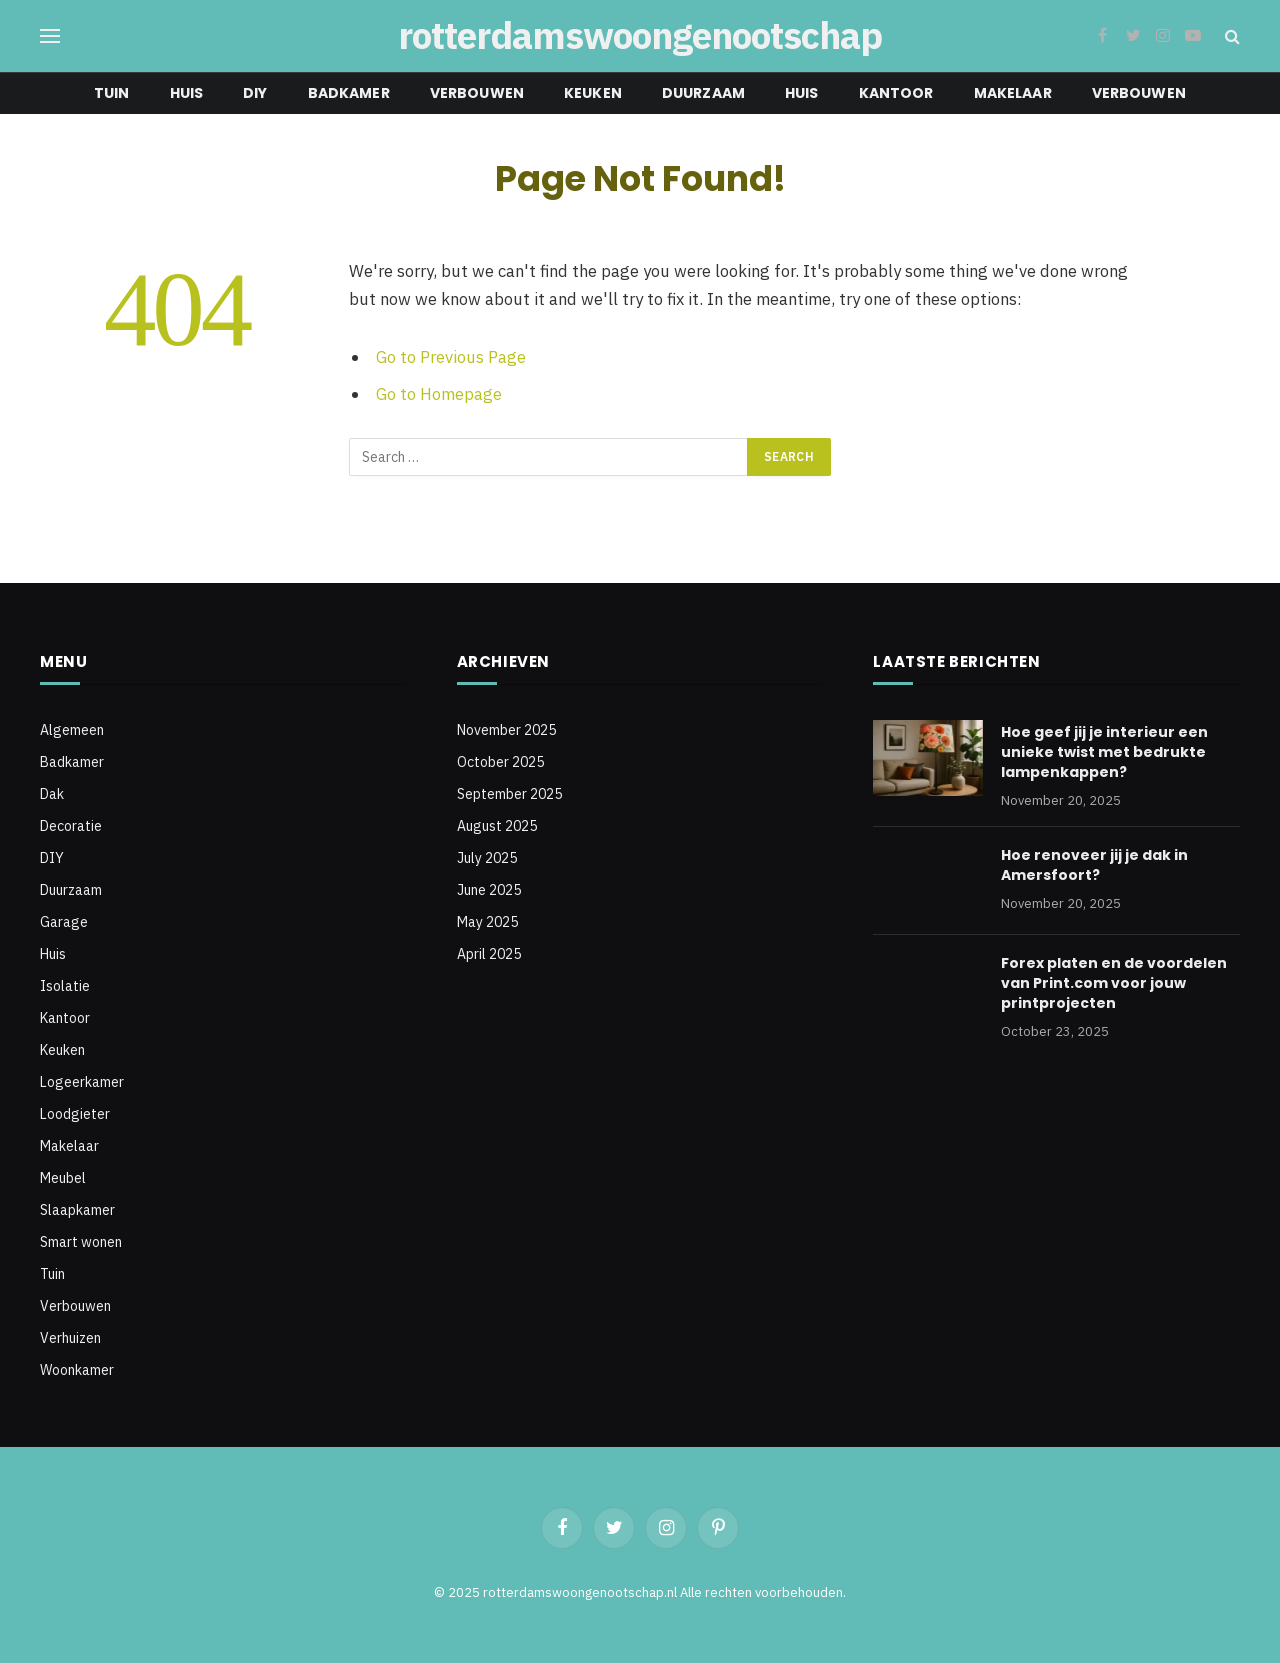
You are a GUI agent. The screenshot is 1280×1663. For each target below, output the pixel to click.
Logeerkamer (82, 1082)
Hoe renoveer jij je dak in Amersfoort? (1094, 865)
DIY (255, 93)
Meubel (63, 1178)
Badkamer (349, 93)
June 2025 (489, 890)
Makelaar (1013, 93)
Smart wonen (81, 1242)
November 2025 (506, 730)
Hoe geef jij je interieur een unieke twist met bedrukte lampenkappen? (1104, 752)
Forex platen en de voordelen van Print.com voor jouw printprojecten (1114, 983)
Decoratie (71, 826)
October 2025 (500, 762)
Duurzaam (703, 93)
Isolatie (65, 986)
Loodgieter (75, 1114)
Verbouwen (477, 93)
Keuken (593, 93)
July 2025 (487, 858)
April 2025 (489, 954)
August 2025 (497, 826)
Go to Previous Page (451, 357)
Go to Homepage (439, 394)
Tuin (112, 93)
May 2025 (487, 922)
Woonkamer (77, 1370)
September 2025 (509, 794)
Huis (187, 93)
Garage (64, 922)
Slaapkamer (77, 1210)
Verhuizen (70, 1338)
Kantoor (896, 93)
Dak (52, 794)
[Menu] (50, 36)
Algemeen (72, 730)
